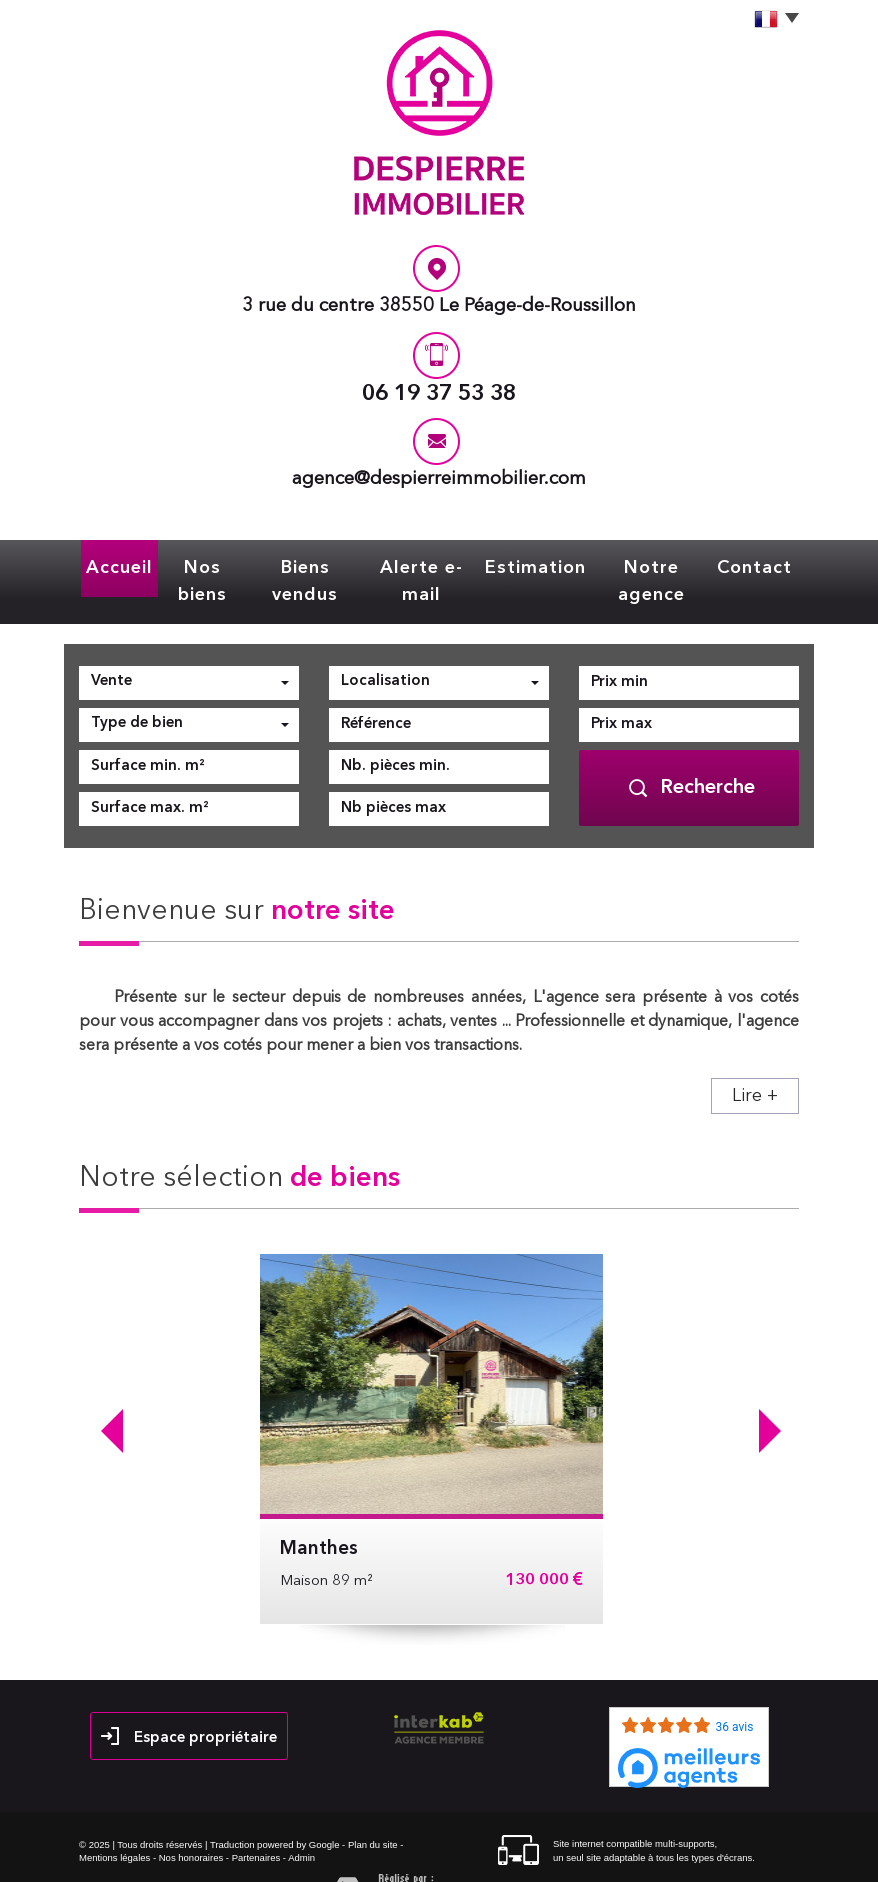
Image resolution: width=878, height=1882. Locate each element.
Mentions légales (114, 1824)
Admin (301, 1824)
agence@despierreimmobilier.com (439, 479)
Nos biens (201, 565)
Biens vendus (308, 565)
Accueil (116, 565)
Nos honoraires (191, 1824)
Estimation (539, 565)
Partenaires (256, 1824)
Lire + (755, 1063)
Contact (757, 565)
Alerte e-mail (427, 565)
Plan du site (373, 1811)
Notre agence (654, 565)
